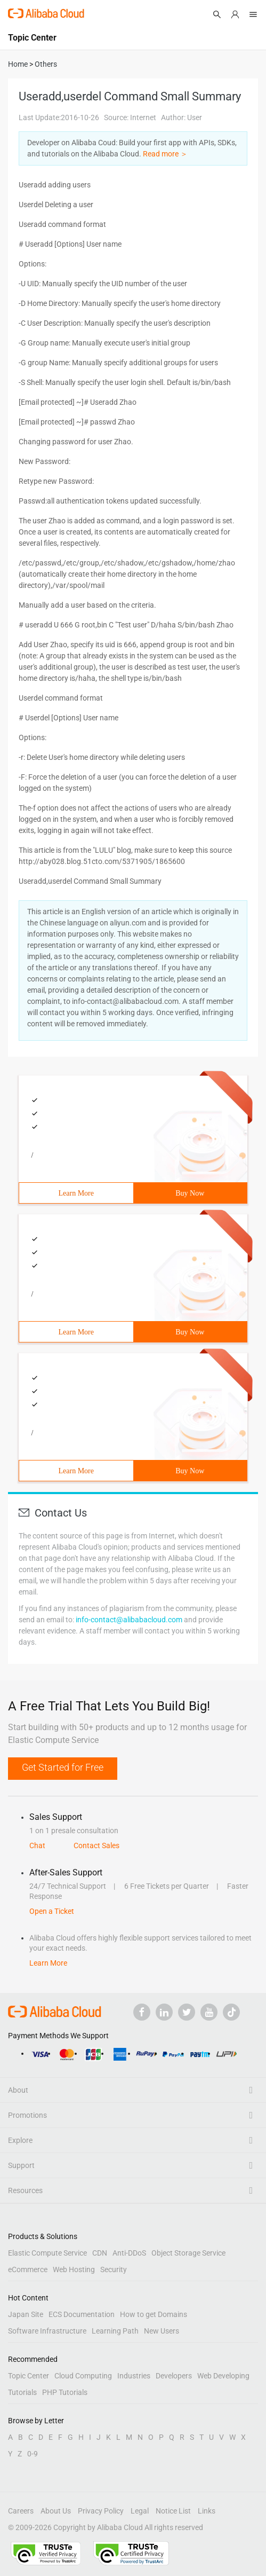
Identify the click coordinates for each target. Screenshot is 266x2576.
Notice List (173, 2511)
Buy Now (189, 1193)
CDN (99, 2253)
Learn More (76, 1193)
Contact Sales (96, 1845)
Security (113, 2269)
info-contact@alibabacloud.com (129, 1619)
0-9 (32, 2453)
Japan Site (25, 2314)
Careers (21, 2511)
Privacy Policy (101, 2511)
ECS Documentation (82, 2314)
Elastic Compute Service (47, 2253)
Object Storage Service (188, 2253)
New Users (161, 2331)
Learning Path (115, 2331)
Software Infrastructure (47, 2331)
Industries (133, 2375)
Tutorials (22, 2392)
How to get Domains (153, 2314)
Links (206, 2511)
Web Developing (223, 2375)
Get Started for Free (62, 1767)
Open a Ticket (51, 1911)
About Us (56, 2511)
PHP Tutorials (64, 2392)
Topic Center (28, 2375)
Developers (174, 2375)
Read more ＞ (165, 154)
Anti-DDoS (129, 2253)
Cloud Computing (83, 2375)
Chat (37, 1845)
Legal (140, 2511)
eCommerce (27, 2269)
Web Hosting (74, 2269)
